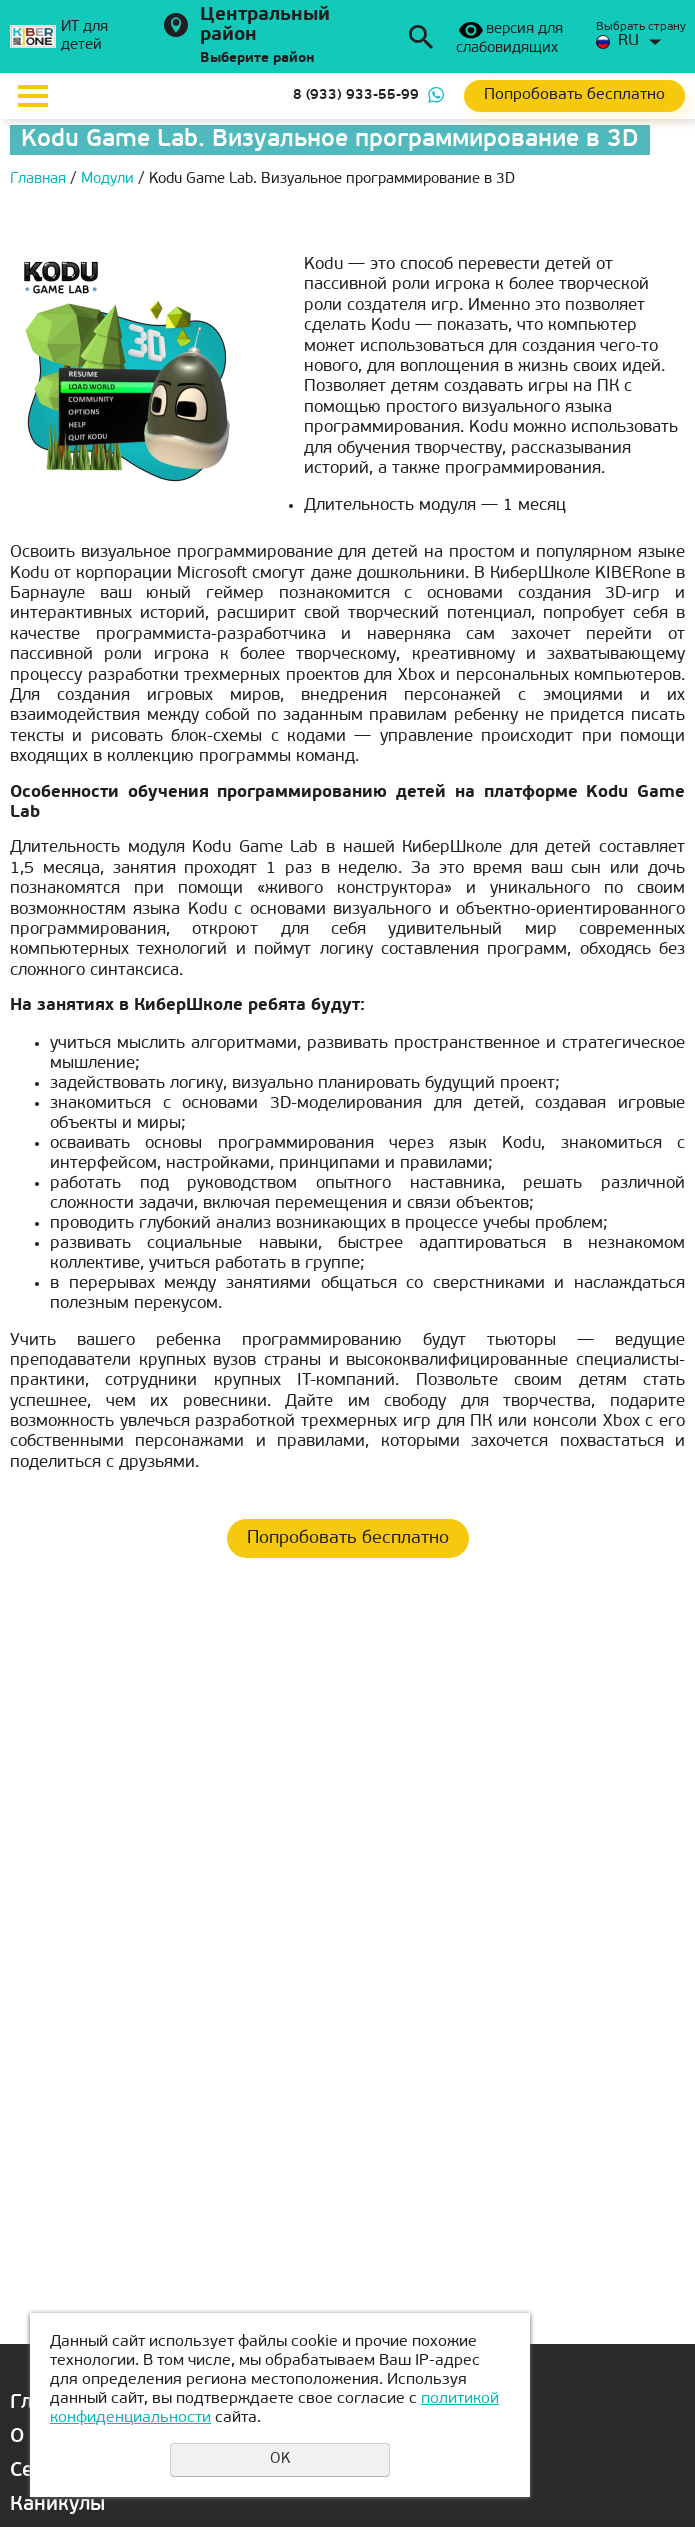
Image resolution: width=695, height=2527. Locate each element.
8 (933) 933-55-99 (356, 95)
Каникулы (57, 2505)
